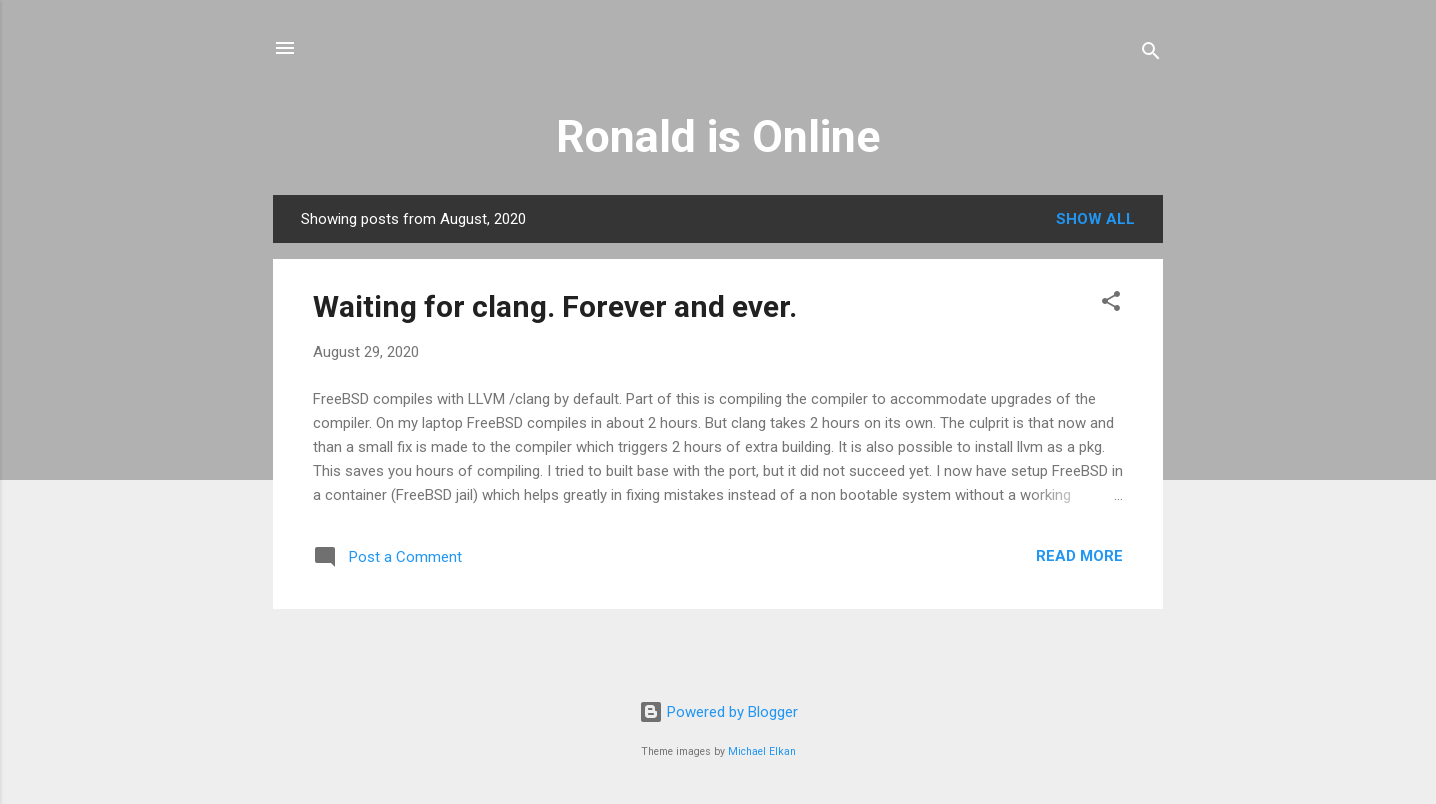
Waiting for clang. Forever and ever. (555, 306)
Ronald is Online (718, 136)
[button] (1111, 304)
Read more (1079, 556)
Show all (1095, 219)
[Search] (1151, 54)
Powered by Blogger (718, 712)
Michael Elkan (762, 751)
